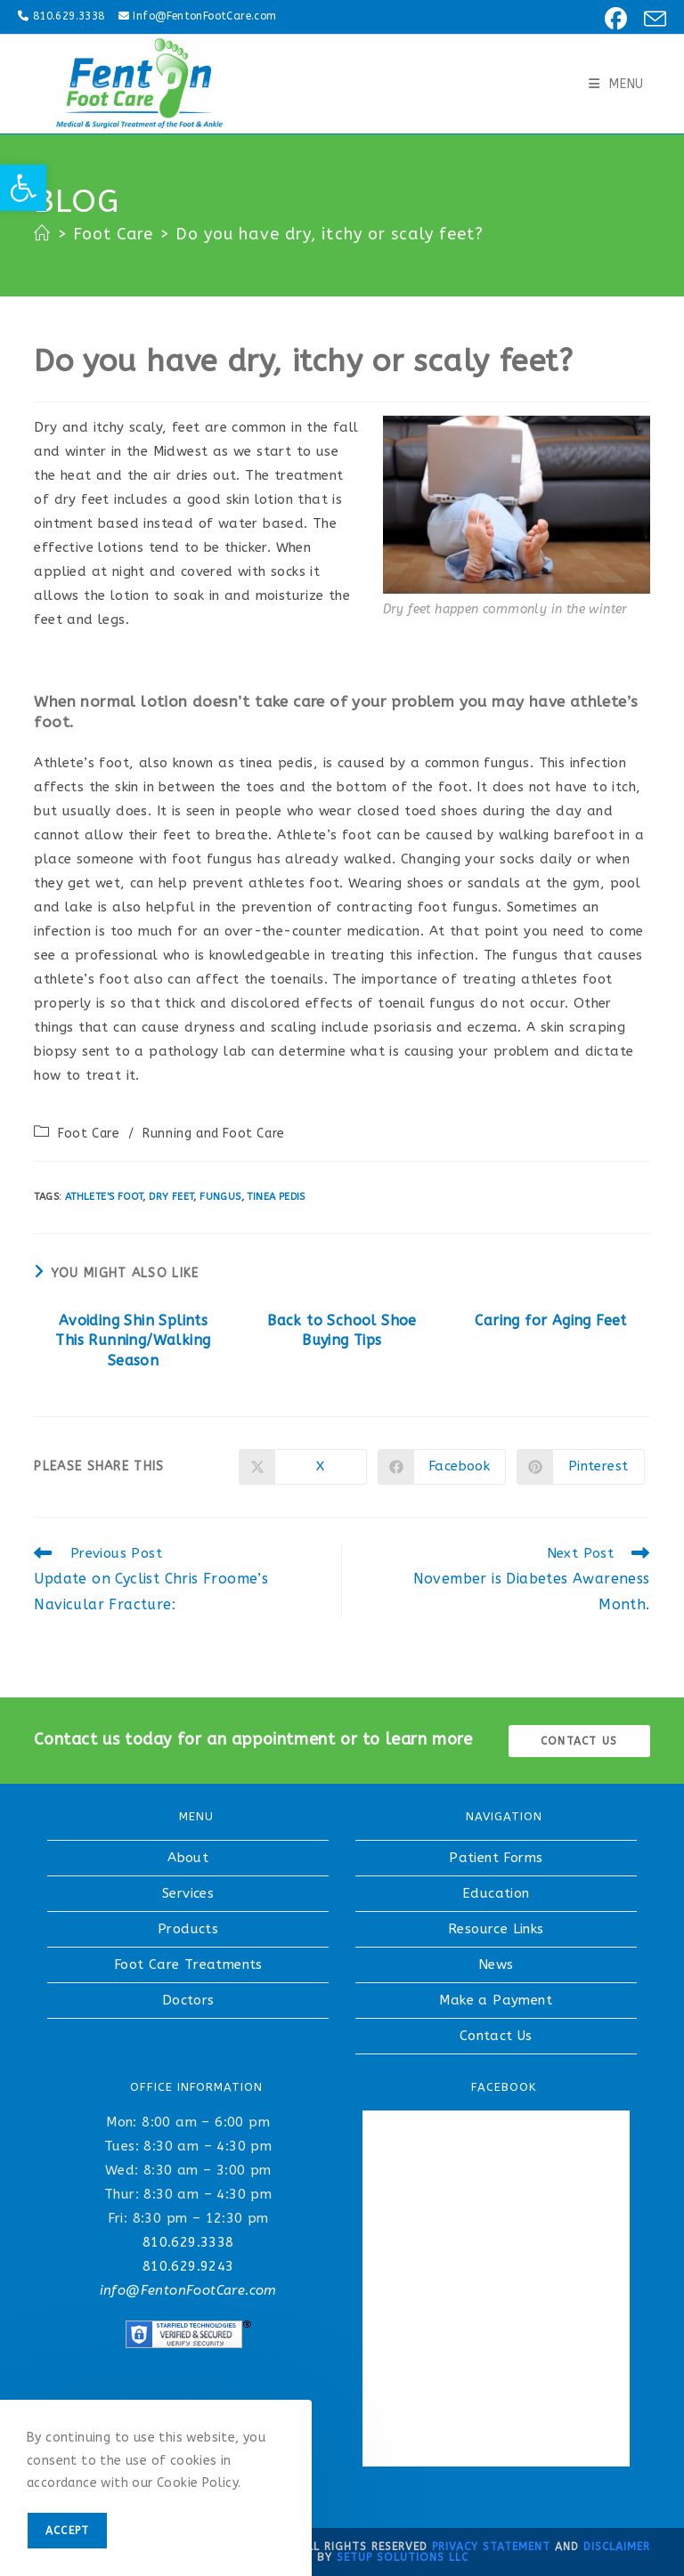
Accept (67, 2530)
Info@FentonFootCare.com (204, 16)
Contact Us (496, 2036)
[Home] (42, 234)
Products (188, 1929)
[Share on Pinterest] (581, 1467)
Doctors (188, 2000)
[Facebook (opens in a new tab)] (613, 19)
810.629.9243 (188, 2266)
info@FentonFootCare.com (188, 2290)
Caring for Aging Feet (550, 1320)
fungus (220, 1197)
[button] (23, 188)
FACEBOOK (503, 2087)
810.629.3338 (69, 16)
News (496, 1964)
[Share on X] (303, 1467)
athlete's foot (104, 1197)
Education (496, 1893)
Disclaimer (616, 2546)
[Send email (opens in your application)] (649, 19)
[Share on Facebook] (442, 1467)
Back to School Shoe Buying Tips (342, 1330)
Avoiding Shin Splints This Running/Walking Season (132, 1340)
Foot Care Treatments (188, 1964)
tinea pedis (276, 1197)
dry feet (171, 1197)
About (187, 1858)
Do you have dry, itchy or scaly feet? (329, 234)
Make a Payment (495, 2000)
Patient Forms (495, 1858)
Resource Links (496, 1929)
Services (188, 1893)
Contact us (579, 1741)
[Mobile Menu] (616, 84)
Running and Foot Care (213, 1133)
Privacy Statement (491, 2546)
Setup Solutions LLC (402, 2557)
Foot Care (88, 1133)
